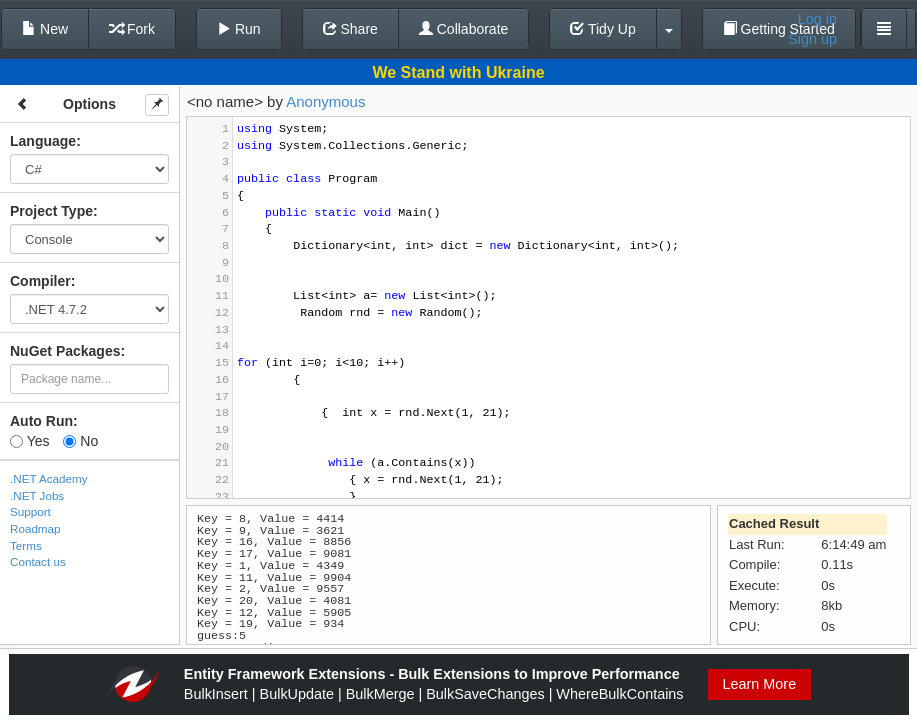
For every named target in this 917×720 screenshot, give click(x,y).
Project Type (51, 211)
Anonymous (325, 101)
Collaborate (464, 29)
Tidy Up (602, 29)
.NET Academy (49, 478)
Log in (817, 19)
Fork (132, 29)
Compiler (40, 281)
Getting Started (779, 29)
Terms (26, 545)
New (45, 29)
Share (350, 29)
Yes (29, 441)
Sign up (812, 39)
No (80, 441)
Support (30, 511)
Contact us (38, 561)
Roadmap (35, 528)
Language (43, 141)
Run (239, 29)
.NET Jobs (37, 495)
